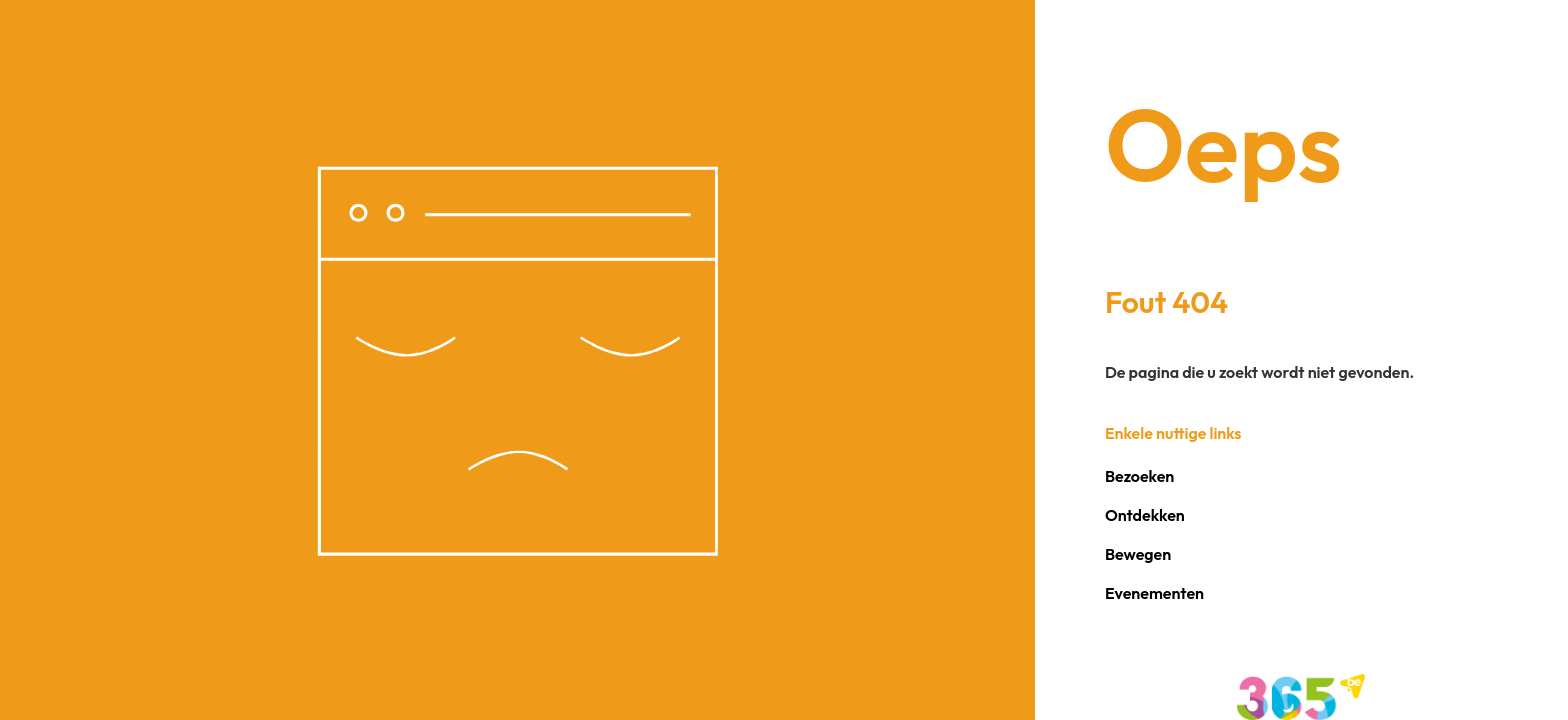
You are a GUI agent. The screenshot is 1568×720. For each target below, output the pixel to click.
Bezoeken (1139, 476)
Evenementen (1154, 593)
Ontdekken (1145, 515)
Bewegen (1138, 554)
